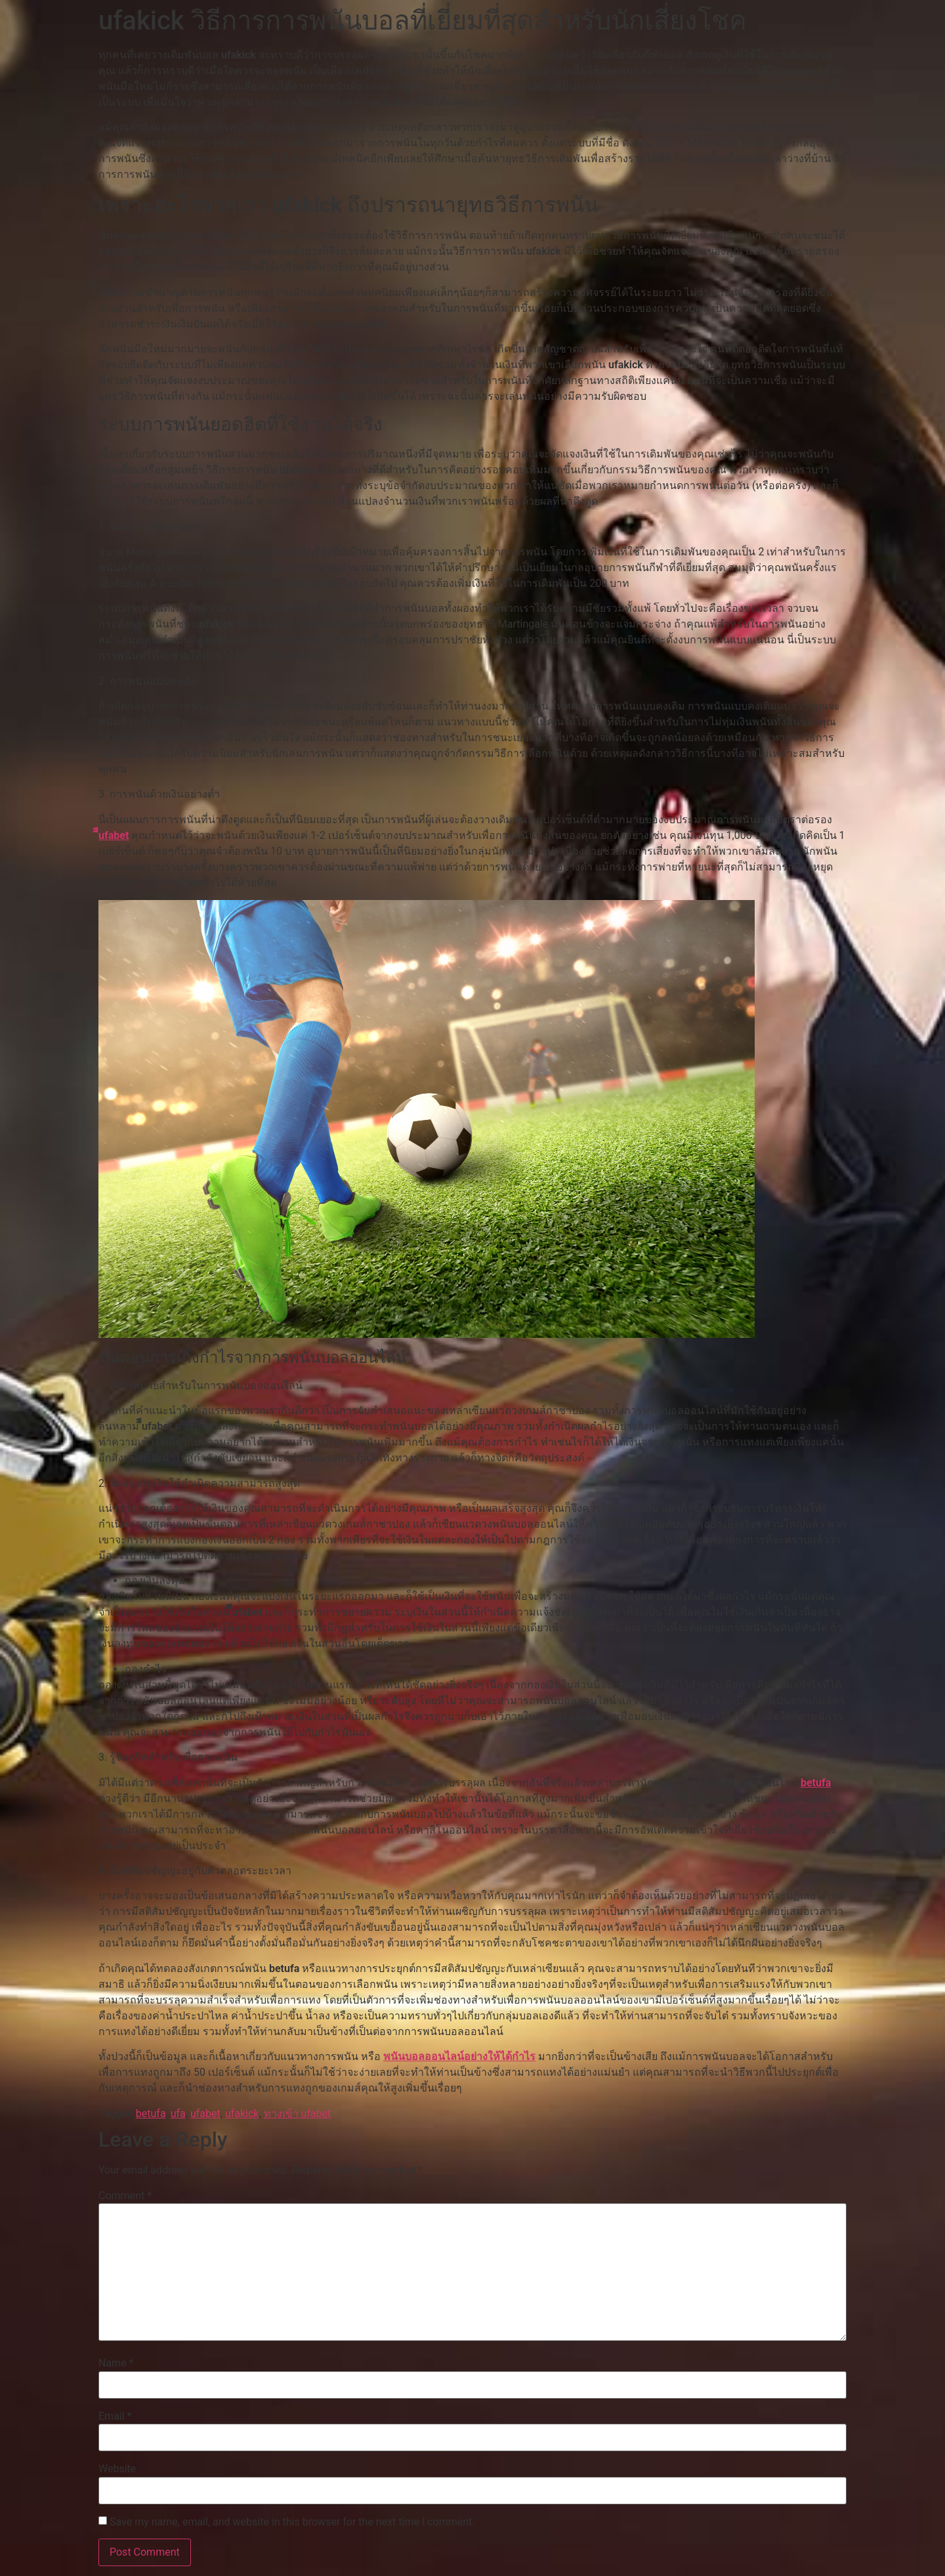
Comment (125, 2196)
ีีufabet (113, 835)
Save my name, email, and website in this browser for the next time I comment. (292, 2522)
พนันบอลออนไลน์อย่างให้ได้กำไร (459, 2056)
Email (114, 2416)
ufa (178, 2113)
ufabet (205, 2113)
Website (117, 2469)
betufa (816, 1782)
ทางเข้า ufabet (297, 2113)
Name (116, 2363)
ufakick (242, 2113)
